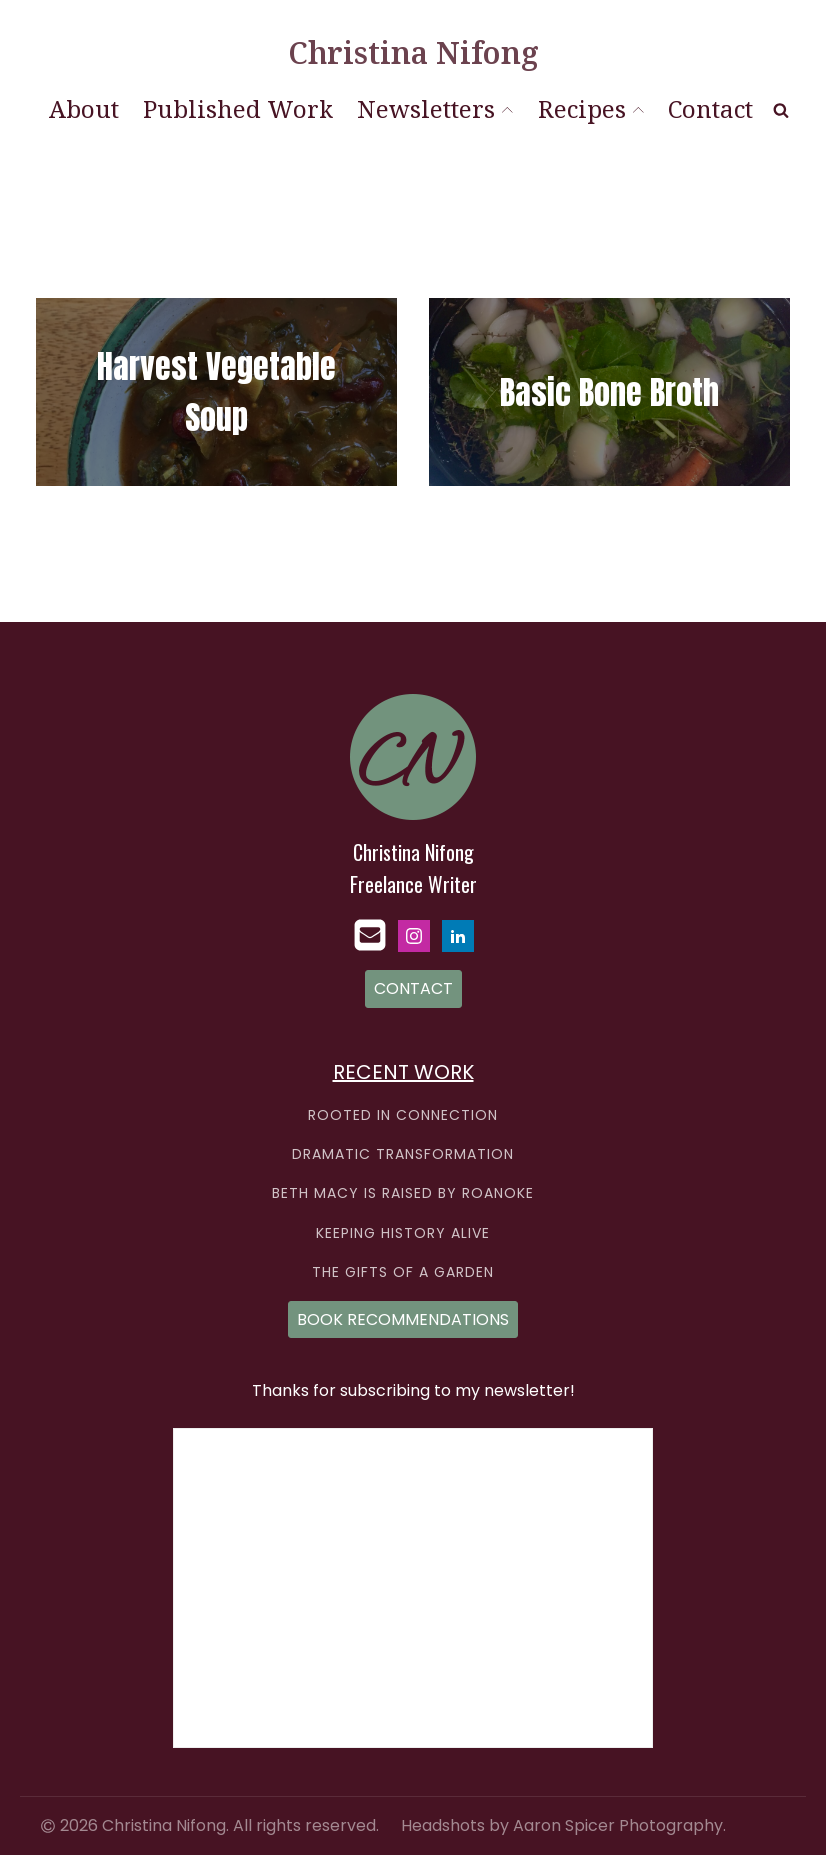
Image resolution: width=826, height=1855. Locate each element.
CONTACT (413, 988)
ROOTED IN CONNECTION (403, 1115)
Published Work (238, 108)
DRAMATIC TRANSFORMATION (403, 1154)
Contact (710, 108)
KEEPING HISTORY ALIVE (403, 1233)
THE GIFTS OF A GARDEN (403, 1272)
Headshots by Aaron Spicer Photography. (563, 1826)
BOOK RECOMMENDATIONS (403, 1319)
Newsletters (435, 108)
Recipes (591, 108)
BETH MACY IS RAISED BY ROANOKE (403, 1193)
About (84, 108)
